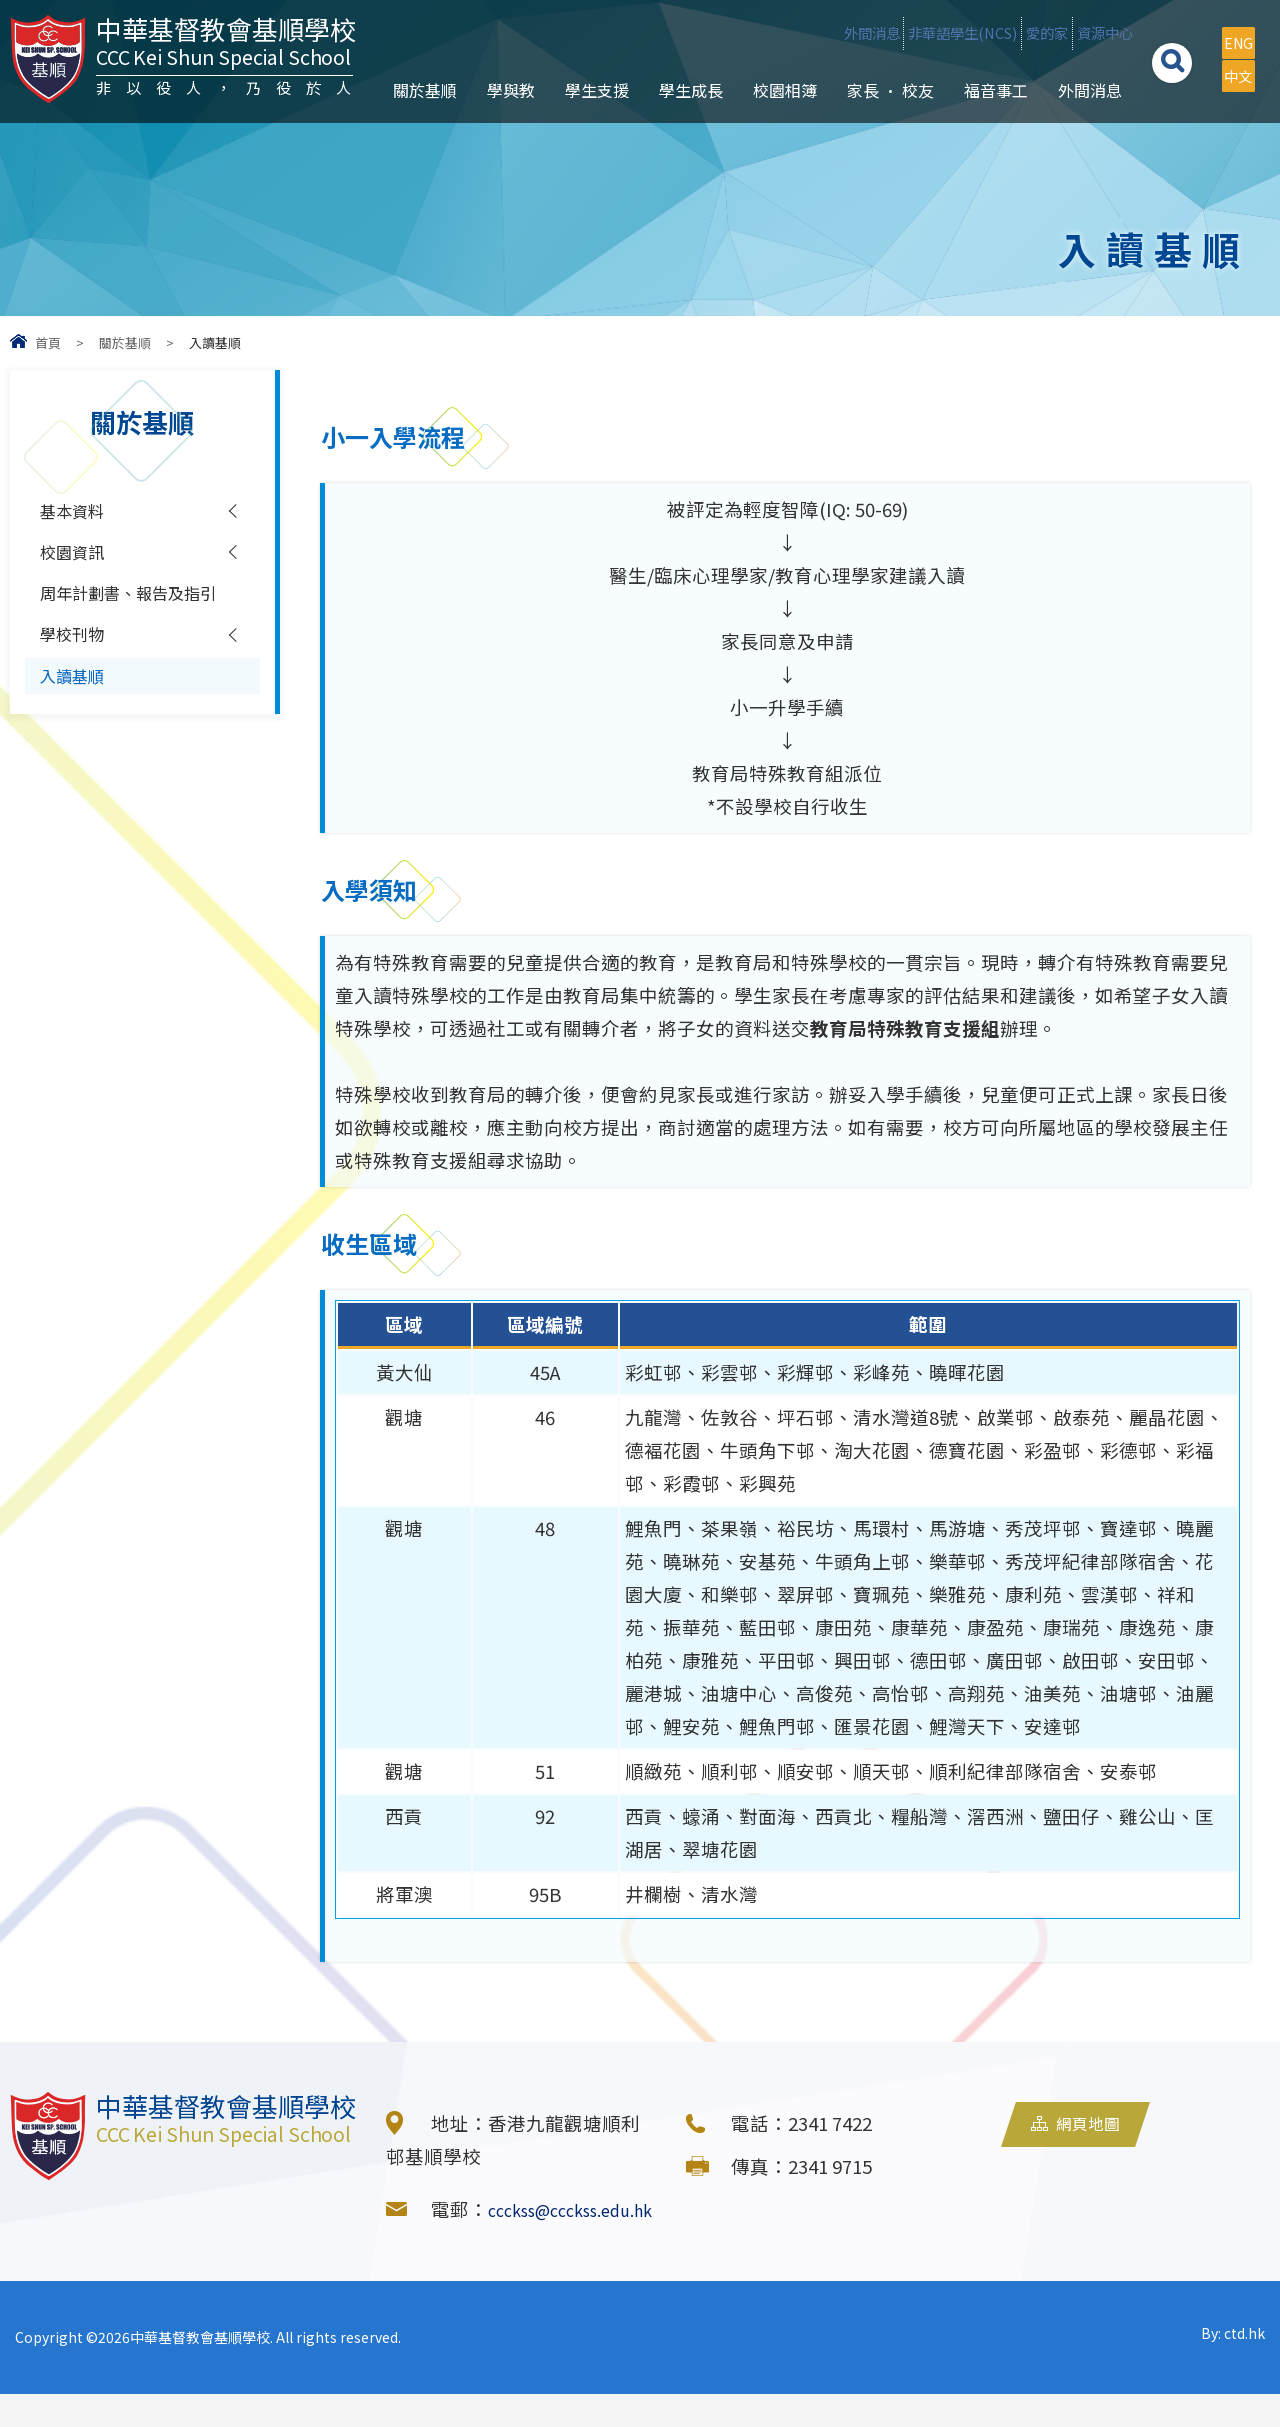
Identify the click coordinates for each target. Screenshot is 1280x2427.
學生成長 (675, 131)
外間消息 (710, 33)
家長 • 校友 (874, 131)
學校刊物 (78, 691)
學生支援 (581, 131)
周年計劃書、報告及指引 (125, 626)
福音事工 (980, 131)
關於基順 (409, 131)
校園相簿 (769, 131)
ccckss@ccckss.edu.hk (484, 2242)
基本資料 (78, 514)
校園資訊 (78, 562)
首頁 (48, 342)
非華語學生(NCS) (845, 33)
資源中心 (1069, 33)
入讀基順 (78, 739)
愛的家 (972, 33)
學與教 (495, 131)
